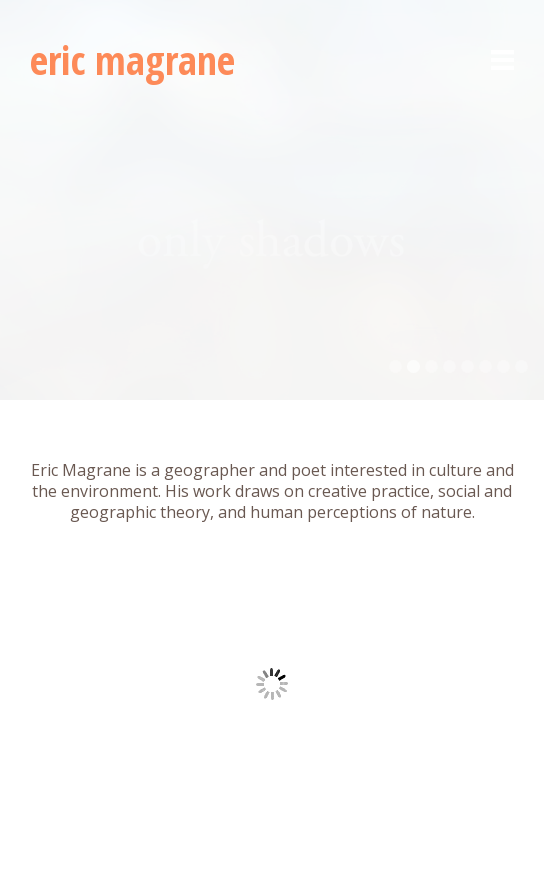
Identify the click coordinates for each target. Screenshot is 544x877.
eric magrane (132, 59)
